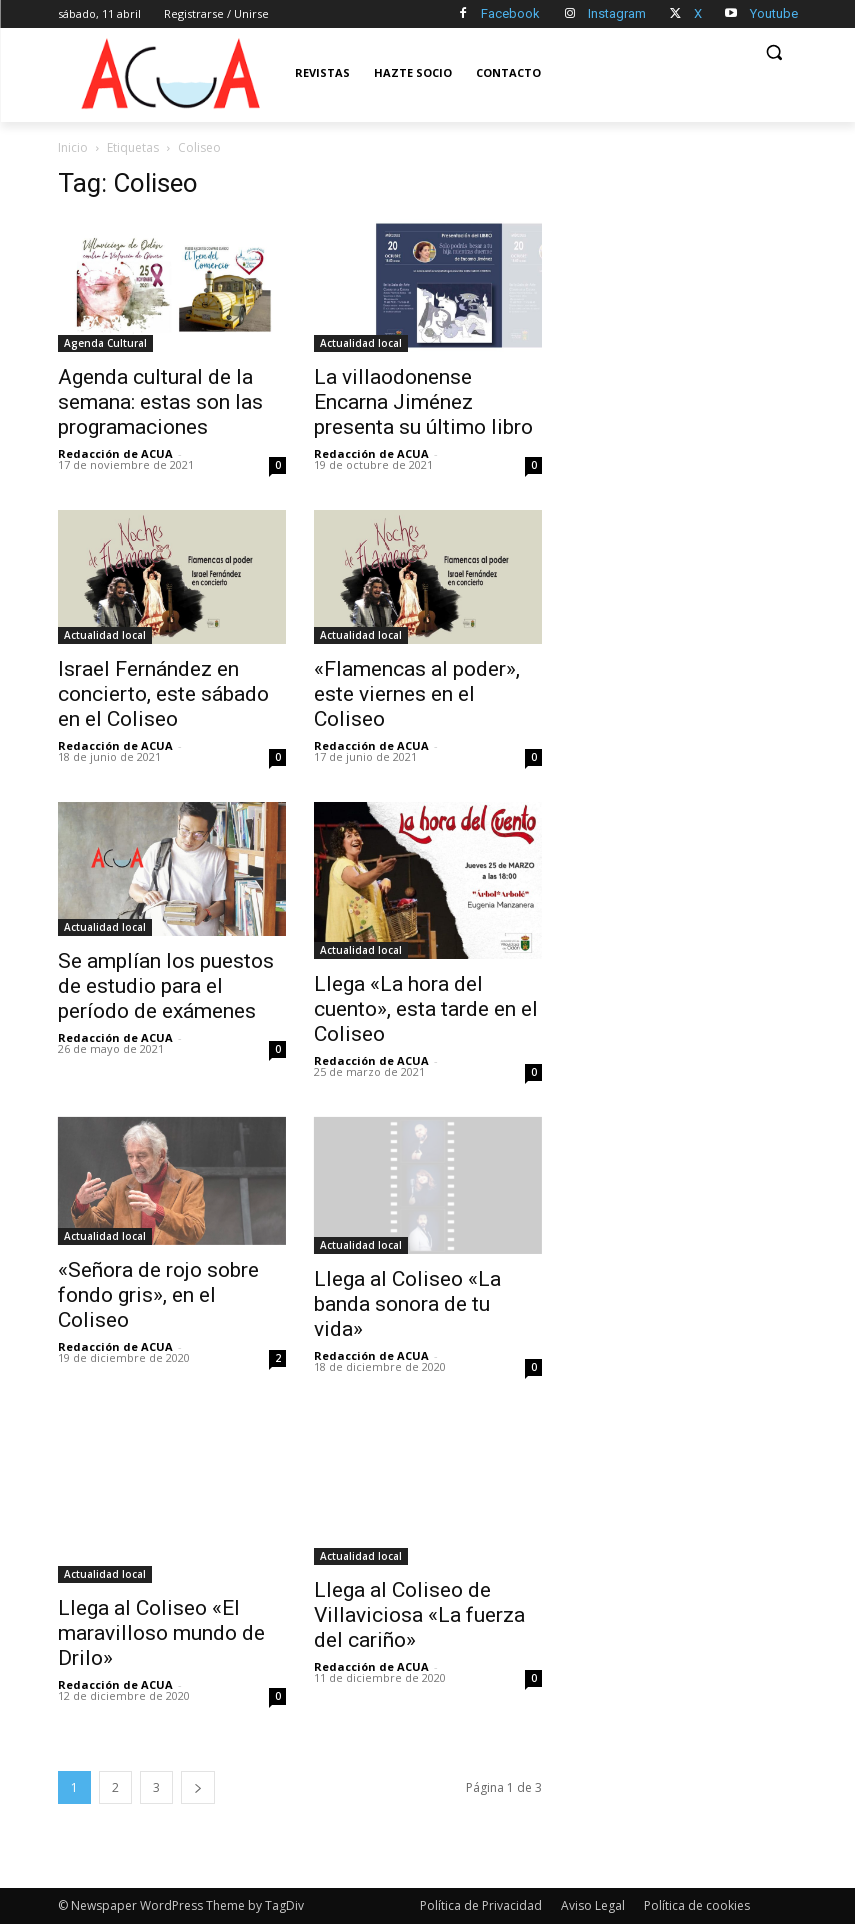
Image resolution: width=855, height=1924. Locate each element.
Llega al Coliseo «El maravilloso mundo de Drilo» (161, 1633)
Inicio (73, 147)
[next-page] (198, 1787)
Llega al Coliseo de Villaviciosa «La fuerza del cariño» (419, 1615)
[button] (774, 52)
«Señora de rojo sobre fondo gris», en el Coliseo (158, 1295)
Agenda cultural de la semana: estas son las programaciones (160, 402)
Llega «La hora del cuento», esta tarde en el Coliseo (426, 1009)
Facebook (510, 13)
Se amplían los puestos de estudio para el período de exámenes (166, 986)
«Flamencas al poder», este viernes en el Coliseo (417, 694)
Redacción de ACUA (115, 453)
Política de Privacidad (481, 1905)
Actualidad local (361, 343)
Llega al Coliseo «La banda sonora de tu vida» (407, 1304)
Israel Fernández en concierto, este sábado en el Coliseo (163, 694)
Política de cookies (697, 1905)
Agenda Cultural (105, 343)
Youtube (774, 13)
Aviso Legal (593, 1905)
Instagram (617, 13)
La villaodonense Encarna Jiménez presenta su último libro (423, 402)
